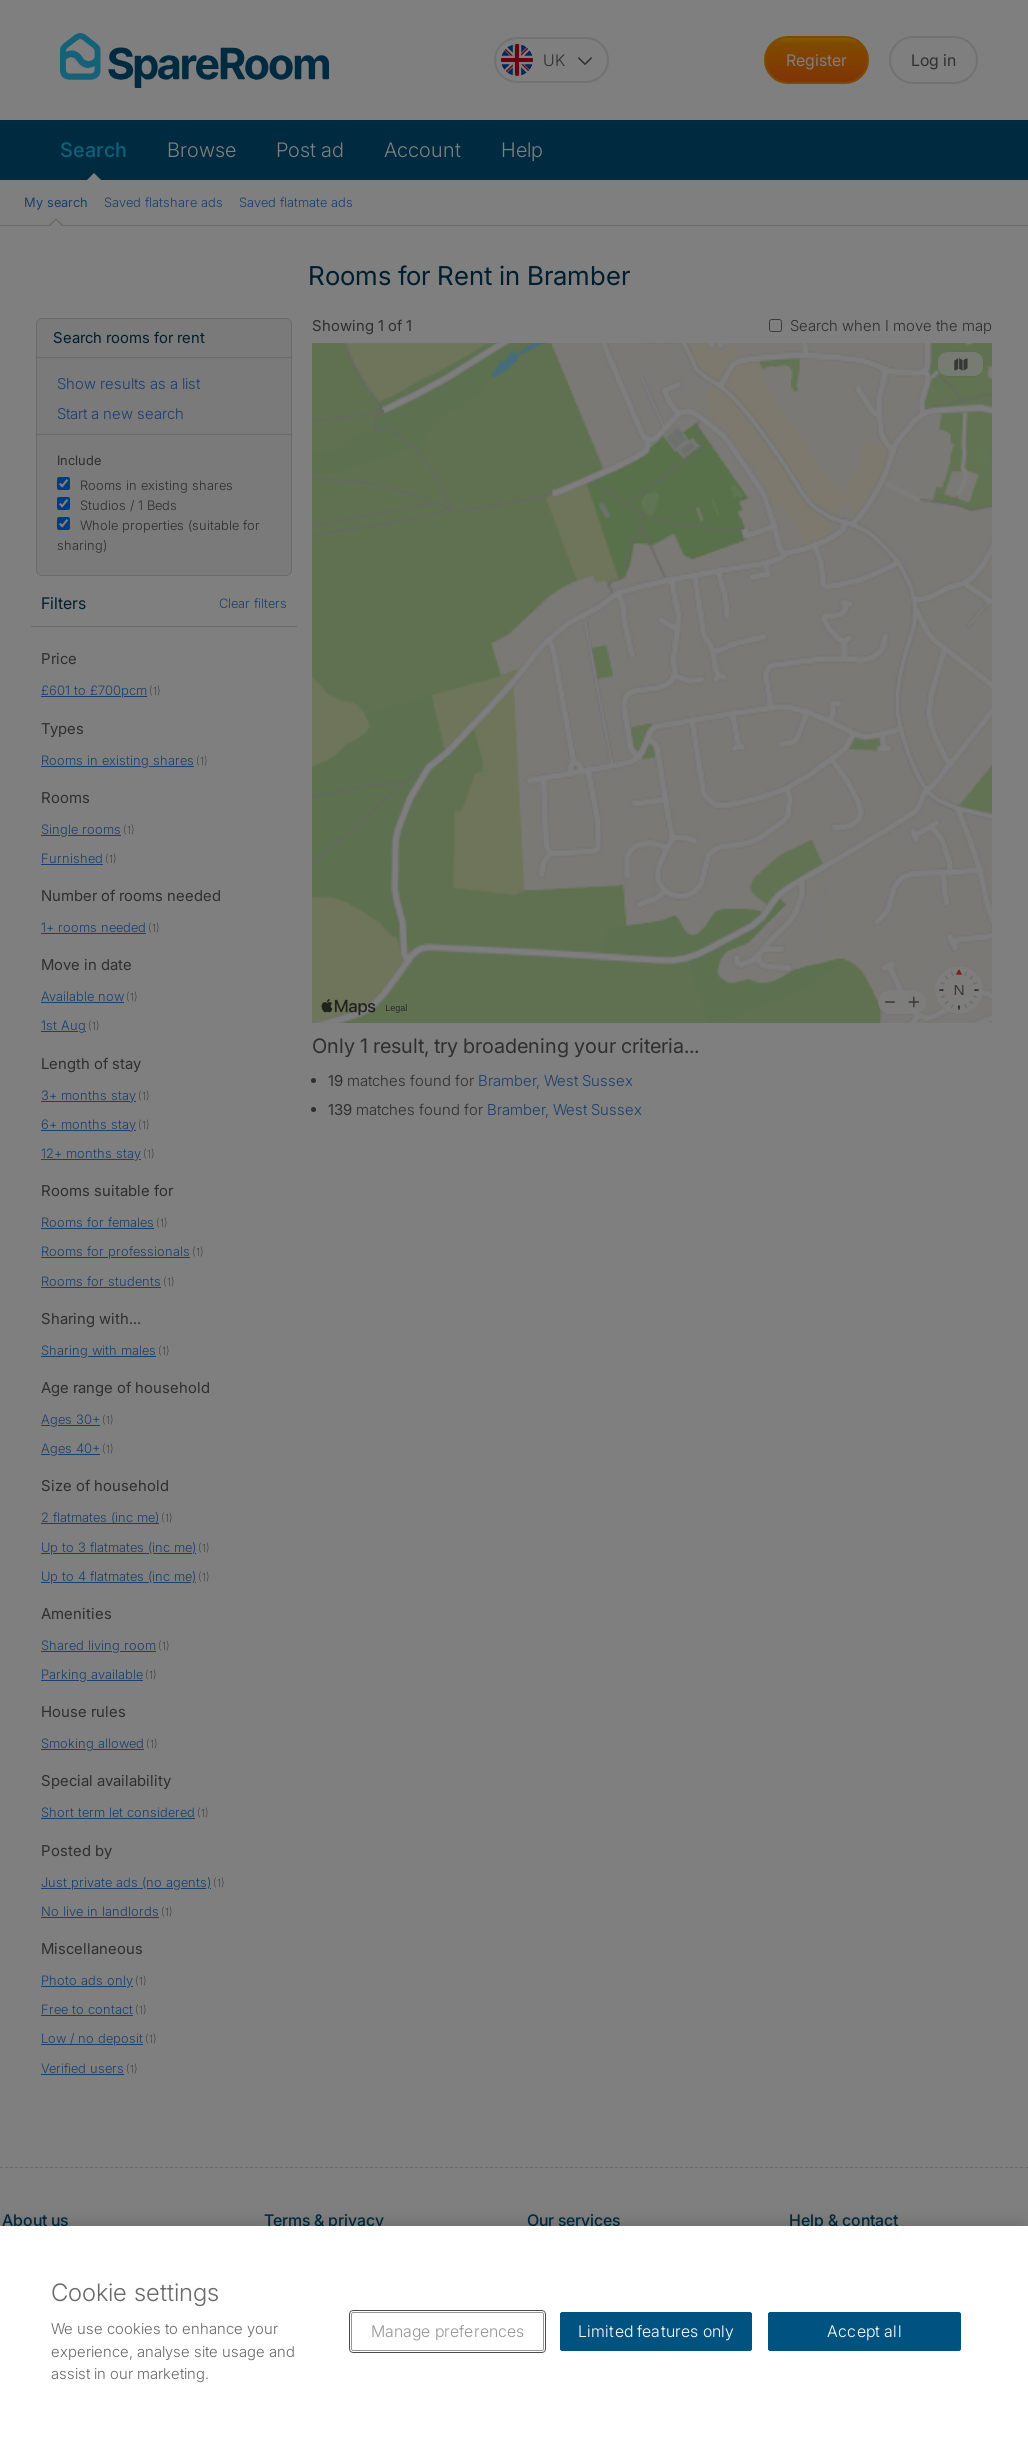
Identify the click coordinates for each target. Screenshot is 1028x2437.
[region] (514, 2331)
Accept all (864, 2331)
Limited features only (656, 2331)
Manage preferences (448, 2331)
